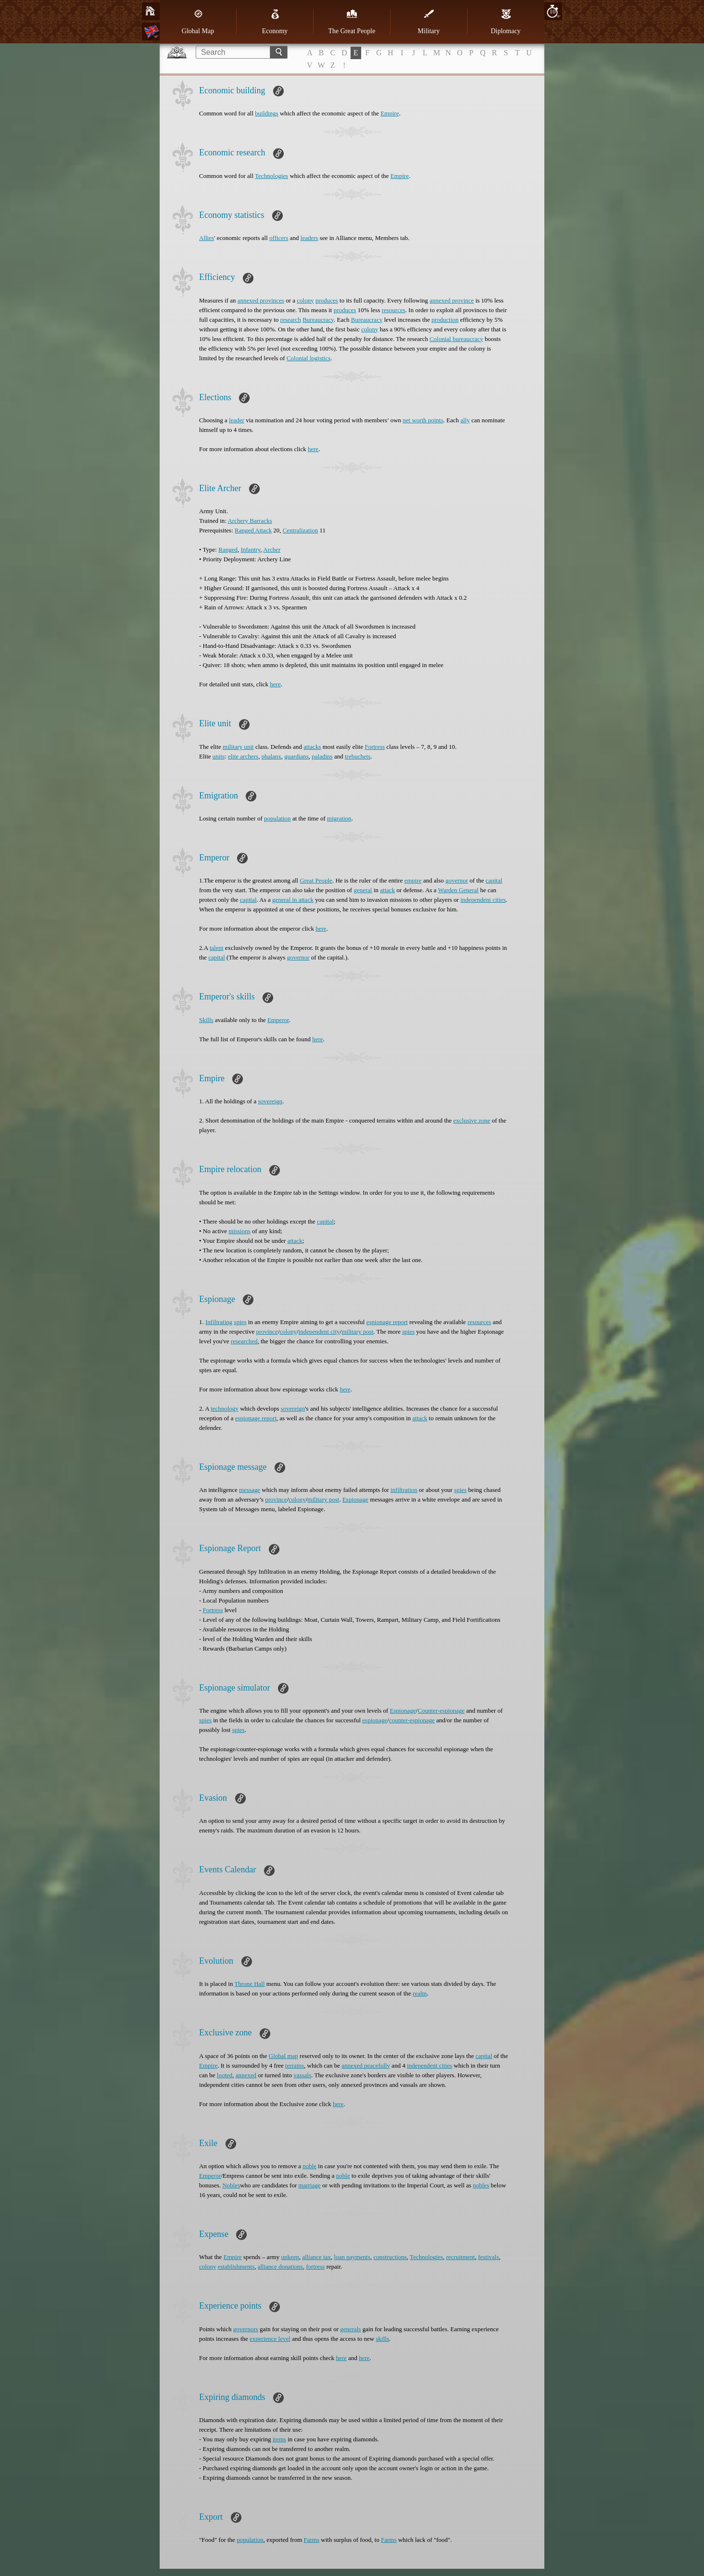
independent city (319, 1331)
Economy (275, 22)
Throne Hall (249, 1983)
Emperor (278, 1019)
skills (382, 2338)
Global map (283, 2055)
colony (305, 300)
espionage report (387, 1322)
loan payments (352, 2256)
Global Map (198, 22)
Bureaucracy (318, 319)
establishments (236, 2266)
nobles (481, 2185)
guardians (296, 756)
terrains (294, 2065)
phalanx (271, 756)
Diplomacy (505, 22)
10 (553, 11)
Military (429, 22)
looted (225, 2075)
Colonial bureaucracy (456, 338)
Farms (312, 2539)
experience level (270, 2338)
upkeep (290, 2256)
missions (239, 1231)
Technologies (271, 175)
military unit (238, 746)
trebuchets (357, 756)
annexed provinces (261, 300)
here (313, 449)
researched (244, 1341)
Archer (271, 549)
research (290, 319)
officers (278, 237)
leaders (309, 237)
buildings (266, 113)
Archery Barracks (249, 520)
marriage (310, 2185)
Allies (206, 237)
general (362, 890)
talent (217, 947)
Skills (206, 1019)
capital (494, 880)
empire (413, 880)
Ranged (228, 549)
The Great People (352, 22)
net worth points (422, 420)
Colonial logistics (308, 358)
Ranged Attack (253, 530)
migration (339, 818)
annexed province (451, 300)
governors (245, 2329)
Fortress (375, 746)
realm (420, 1993)
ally (465, 420)
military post (357, 1331)
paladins (322, 756)
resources (393, 310)
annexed (246, 2075)
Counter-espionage (441, 1710)
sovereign (270, 1101)
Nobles (231, 2185)
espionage (374, 1720)
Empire (389, 113)
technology (225, 1408)
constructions (390, 2256)
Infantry (250, 549)
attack (387, 890)
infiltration (403, 1489)
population (277, 818)
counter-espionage (412, 1720)
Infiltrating (218, 1322)
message (249, 1489)
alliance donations (280, 2266)
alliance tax (316, 2256)
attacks (312, 746)
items (279, 2439)
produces (326, 300)
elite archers (243, 756)
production (444, 319)
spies (240, 1322)
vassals (302, 2075)
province (266, 1331)
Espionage (355, 1499)
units (219, 756)
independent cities (482, 899)
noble (309, 2166)
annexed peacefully (365, 2065)
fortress (315, 2266)
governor (456, 880)
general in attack (293, 899)
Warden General (458, 890)
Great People (316, 880)
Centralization (300, 530)
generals (350, 2329)
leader (236, 420)
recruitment (460, 2256)
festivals (488, 2256)
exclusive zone (471, 1120)
